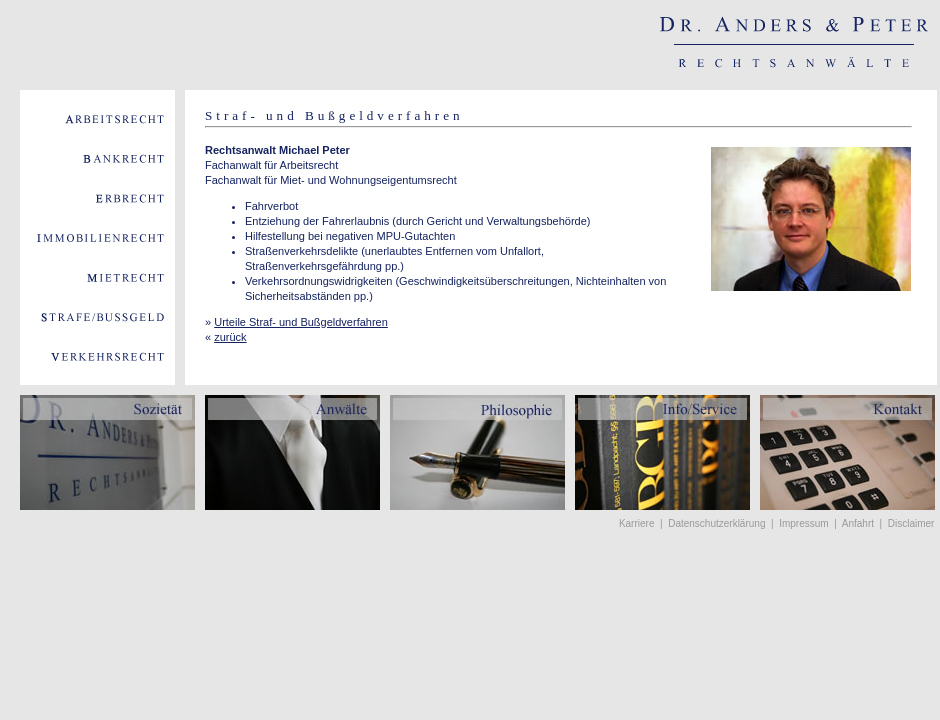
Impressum (803, 523)
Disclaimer (911, 523)
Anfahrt (858, 523)
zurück (230, 337)
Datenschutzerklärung (716, 523)
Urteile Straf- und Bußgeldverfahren (301, 322)
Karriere (637, 523)
